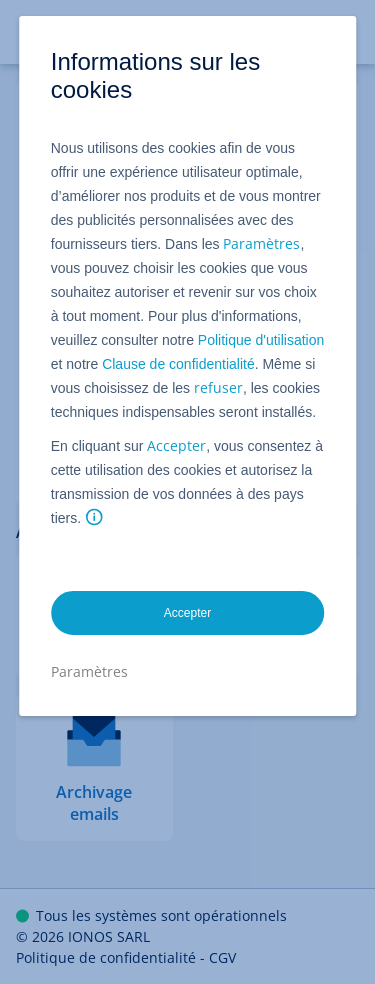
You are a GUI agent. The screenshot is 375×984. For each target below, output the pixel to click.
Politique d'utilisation (261, 340)
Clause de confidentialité (178, 364)
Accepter (176, 445)
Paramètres (261, 243)
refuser (218, 387)
